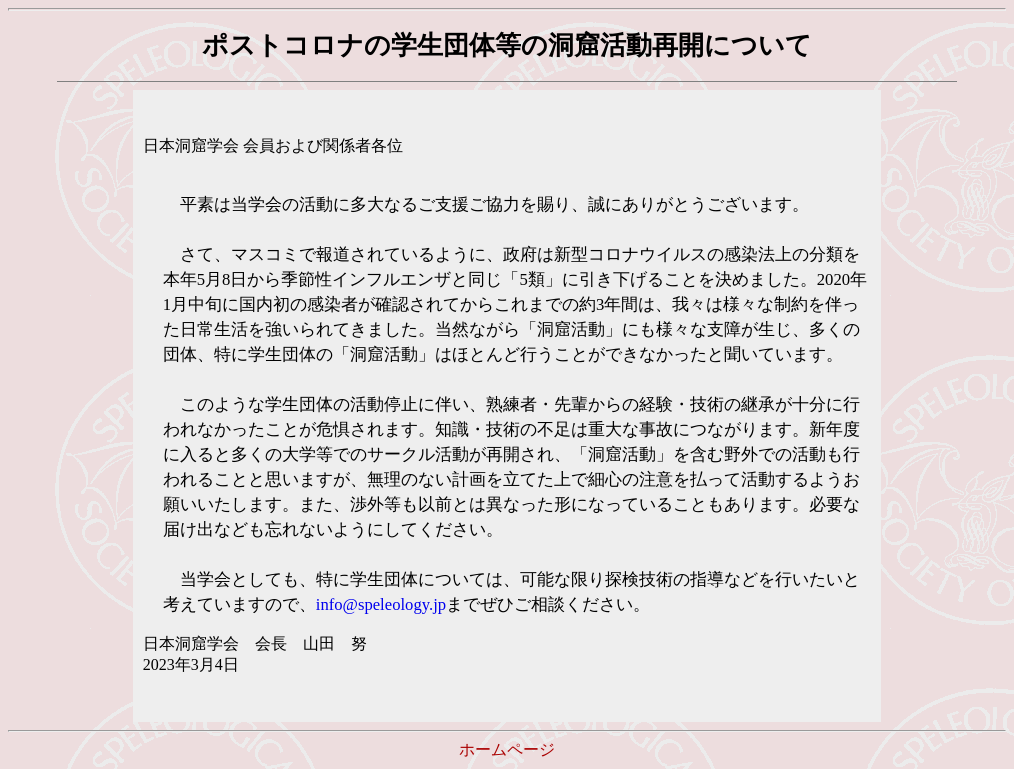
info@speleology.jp (381, 604)
